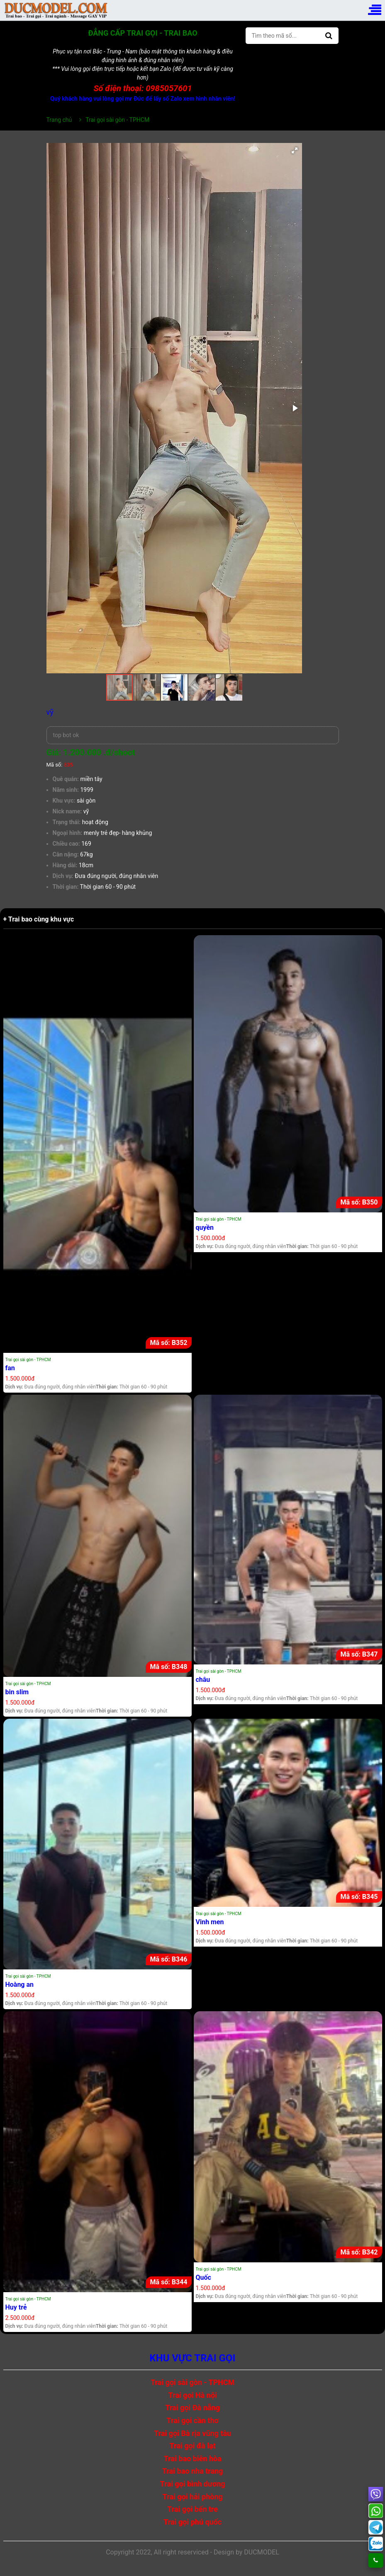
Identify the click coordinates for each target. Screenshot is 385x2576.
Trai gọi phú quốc (192, 2522)
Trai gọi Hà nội (192, 2395)
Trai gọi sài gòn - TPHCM (28, 1359)
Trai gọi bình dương (192, 2483)
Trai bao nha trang (192, 2471)
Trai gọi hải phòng (192, 2496)
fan (10, 1368)
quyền (205, 1227)
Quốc (203, 2277)
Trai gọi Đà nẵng (192, 2407)
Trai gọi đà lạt (192, 2445)
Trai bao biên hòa (192, 2458)
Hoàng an (19, 1984)
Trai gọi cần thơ (192, 2420)
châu (203, 1679)
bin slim (17, 1692)
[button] (294, 150)
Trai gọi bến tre (192, 2509)
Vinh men (210, 1922)
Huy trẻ (16, 2307)
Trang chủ (59, 119)
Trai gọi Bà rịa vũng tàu (192, 2433)
